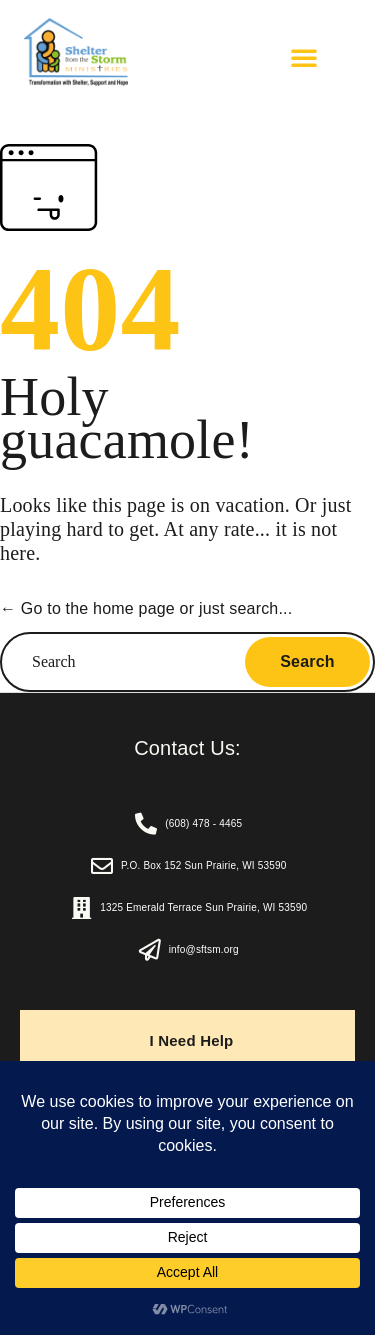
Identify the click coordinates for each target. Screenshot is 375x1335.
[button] (304, 57)
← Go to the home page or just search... (146, 608)
